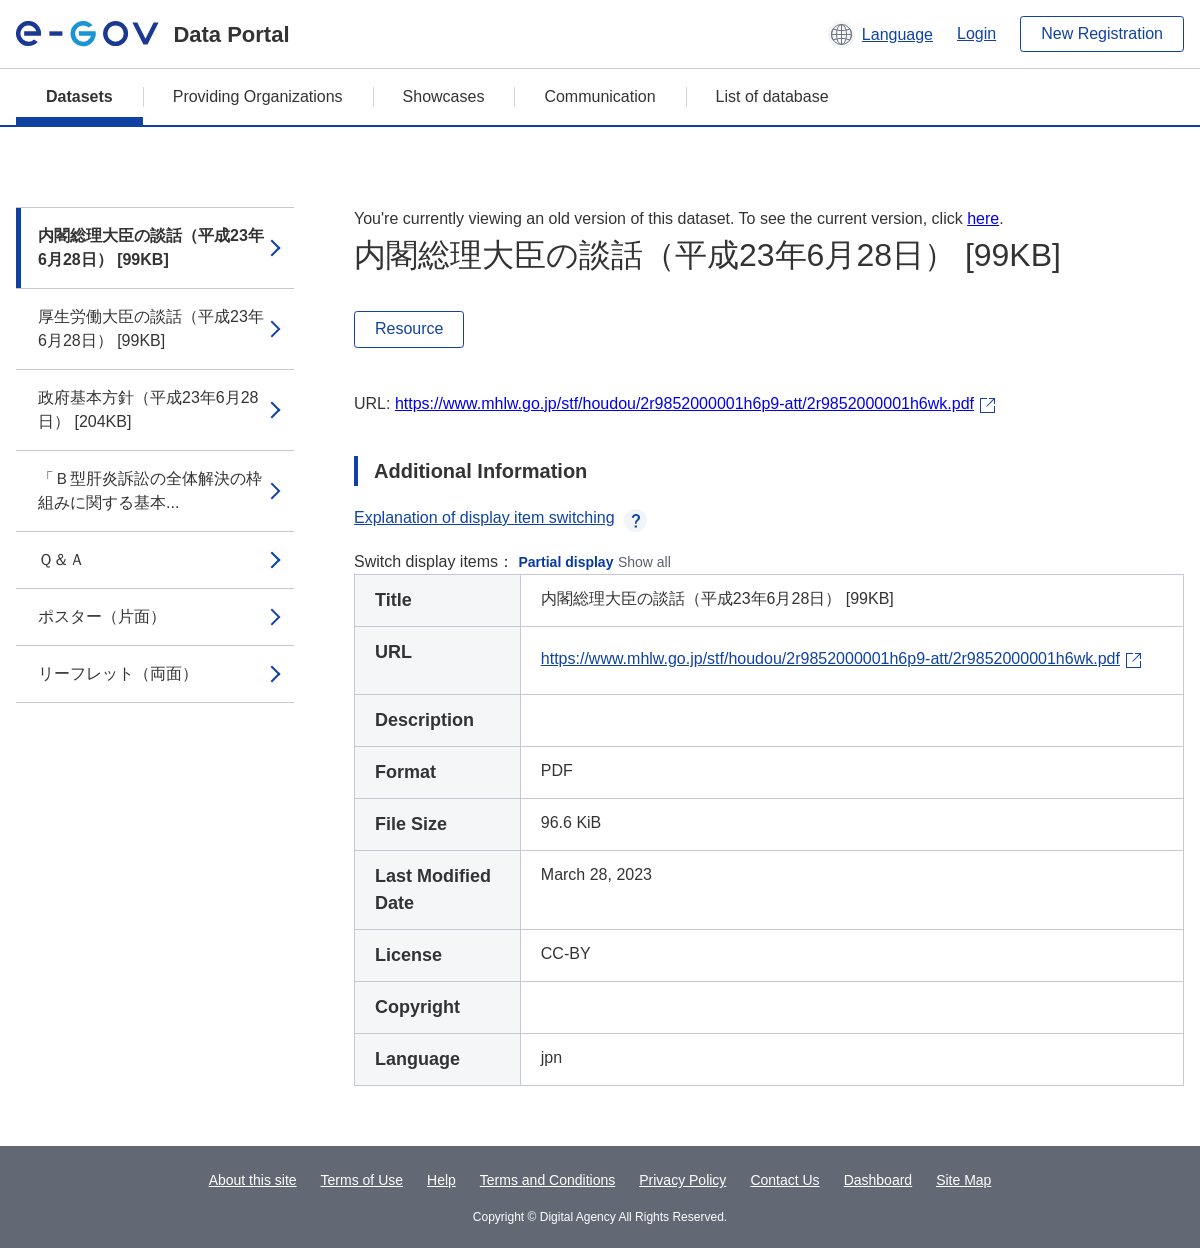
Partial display (566, 562)
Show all (644, 562)
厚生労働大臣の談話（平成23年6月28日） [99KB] (151, 328)
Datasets (79, 96)
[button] (880, 34)
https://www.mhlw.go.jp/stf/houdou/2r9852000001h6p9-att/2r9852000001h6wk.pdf (684, 403)
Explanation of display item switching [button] (500, 517)
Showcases (444, 96)
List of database (772, 96)
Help (441, 1180)
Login (976, 33)
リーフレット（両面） (118, 673)
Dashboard (878, 1180)
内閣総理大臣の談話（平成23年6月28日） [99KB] (151, 247)
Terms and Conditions (547, 1180)
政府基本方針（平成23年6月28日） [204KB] (148, 409)
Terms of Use (362, 1180)
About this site (253, 1180)
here (983, 218)
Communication (599, 96)
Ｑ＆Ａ (61, 559)
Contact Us (784, 1180)
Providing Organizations (258, 96)
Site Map (963, 1180)
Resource (409, 328)
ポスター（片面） (102, 616)
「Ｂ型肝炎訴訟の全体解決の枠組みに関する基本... (150, 490)
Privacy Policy (682, 1180)
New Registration (1102, 33)
